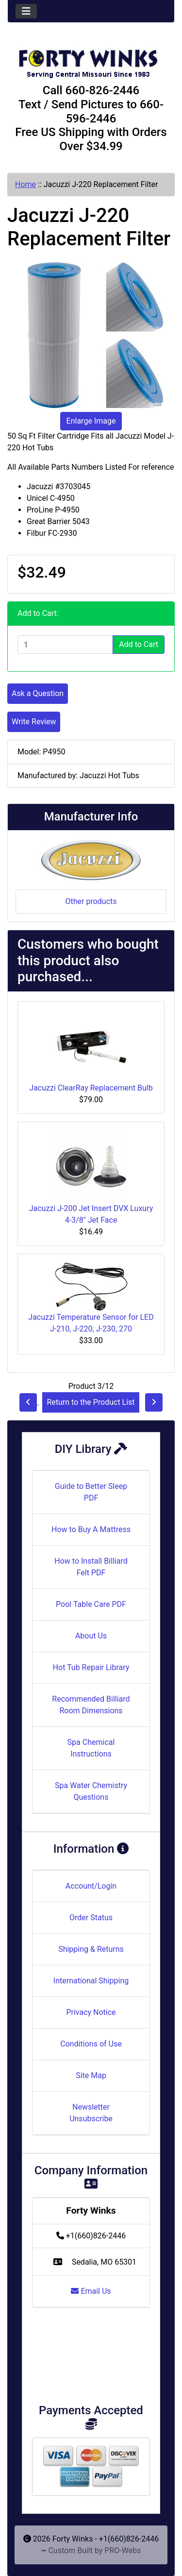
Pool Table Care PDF (91, 1604)
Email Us (91, 2291)
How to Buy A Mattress (91, 1529)
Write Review (34, 721)
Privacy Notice (91, 2012)
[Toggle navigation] (26, 11)
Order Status (91, 1917)
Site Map (91, 2075)
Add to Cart (138, 644)
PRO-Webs (122, 2550)
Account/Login (91, 1886)
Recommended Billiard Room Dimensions (91, 1704)
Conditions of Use (90, 2043)
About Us (91, 1635)
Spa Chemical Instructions (91, 1748)
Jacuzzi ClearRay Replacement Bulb (90, 1087)
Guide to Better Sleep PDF (91, 1492)
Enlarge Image (91, 421)
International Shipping (91, 1980)
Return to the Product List (90, 1402)
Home (25, 184)
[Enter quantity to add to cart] (65, 644)
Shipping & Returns (91, 1949)
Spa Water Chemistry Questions (91, 1791)
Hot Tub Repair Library (91, 1667)
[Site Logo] (91, 59)
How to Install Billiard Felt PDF (90, 1566)
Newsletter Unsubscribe (91, 2112)
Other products (90, 901)
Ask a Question (38, 693)
